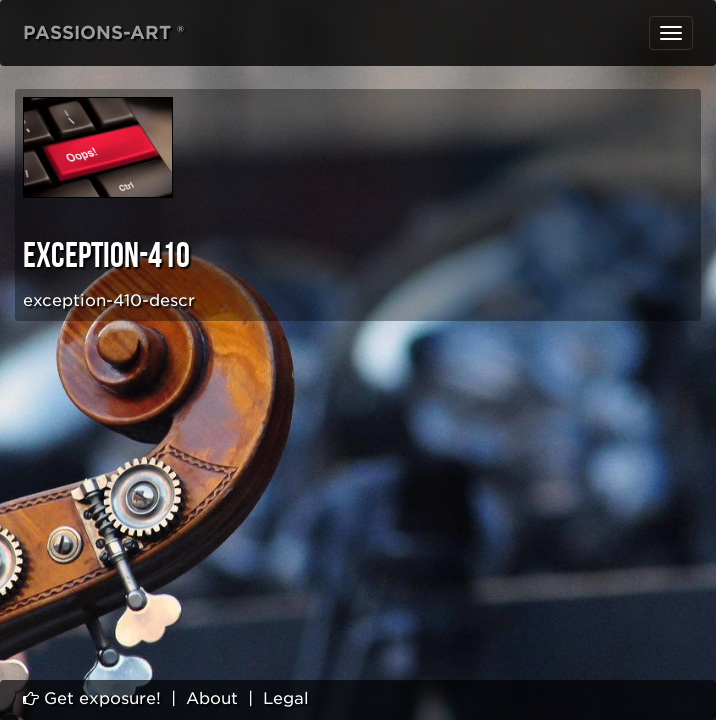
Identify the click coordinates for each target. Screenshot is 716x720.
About (212, 698)
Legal (286, 698)
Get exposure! (92, 698)
